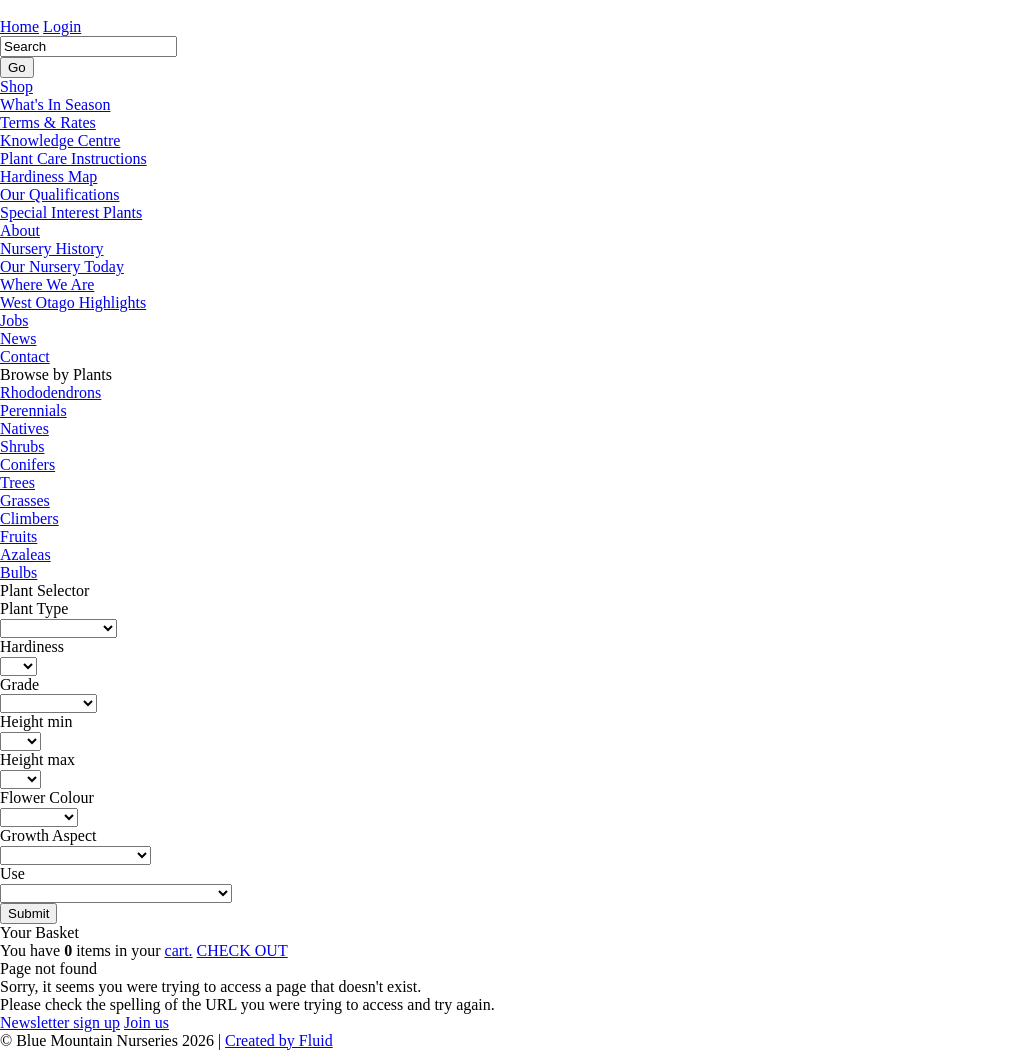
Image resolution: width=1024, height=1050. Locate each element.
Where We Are (47, 284)
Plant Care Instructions (73, 158)
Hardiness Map (48, 176)
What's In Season (55, 104)
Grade (19, 684)
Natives (24, 428)
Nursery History (52, 248)
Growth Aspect (48, 835)
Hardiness (32, 646)
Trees (17, 482)
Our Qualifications (60, 194)
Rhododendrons (50, 392)
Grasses (25, 500)
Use (12, 873)
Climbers (29, 518)
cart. (179, 950)
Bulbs (18, 572)
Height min (36, 721)
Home (19, 26)
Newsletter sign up (60, 1022)
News (18, 338)
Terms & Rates (48, 122)
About (20, 230)
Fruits (18, 536)
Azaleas (25, 554)
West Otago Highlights (73, 302)
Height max (37, 759)
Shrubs (22, 446)
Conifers (27, 464)
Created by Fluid (279, 1040)
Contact (25, 356)
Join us (146, 1022)
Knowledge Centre (60, 140)
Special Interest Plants (71, 212)
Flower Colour (47, 797)
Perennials (33, 410)
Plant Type (34, 608)
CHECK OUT (242, 950)
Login (62, 26)
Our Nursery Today (62, 266)
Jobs (14, 320)
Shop (16, 86)
